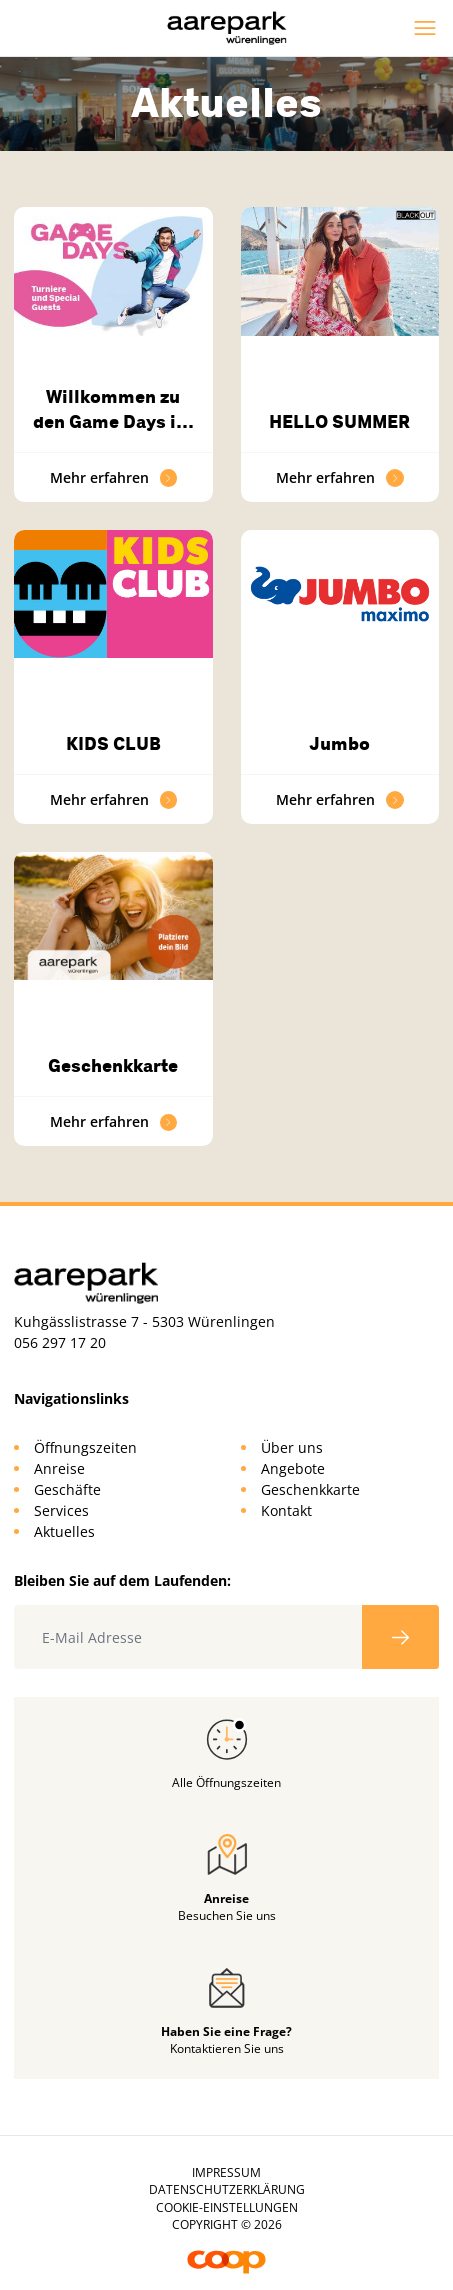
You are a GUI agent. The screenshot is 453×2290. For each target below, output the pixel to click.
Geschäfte (67, 1489)
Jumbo (339, 744)
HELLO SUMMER (339, 422)
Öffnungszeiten (85, 1447)
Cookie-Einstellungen (227, 2207)
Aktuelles (64, 1531)
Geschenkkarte (113, 1066)
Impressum (226, 2172)
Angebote (293, 1468)
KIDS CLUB (113, 744)
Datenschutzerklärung (227, 2189)
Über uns (292, 1447)
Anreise (59, 1468)
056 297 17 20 (60, 1342)
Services (61, 1510)
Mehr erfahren (114, 477)
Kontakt (286, 1510)
